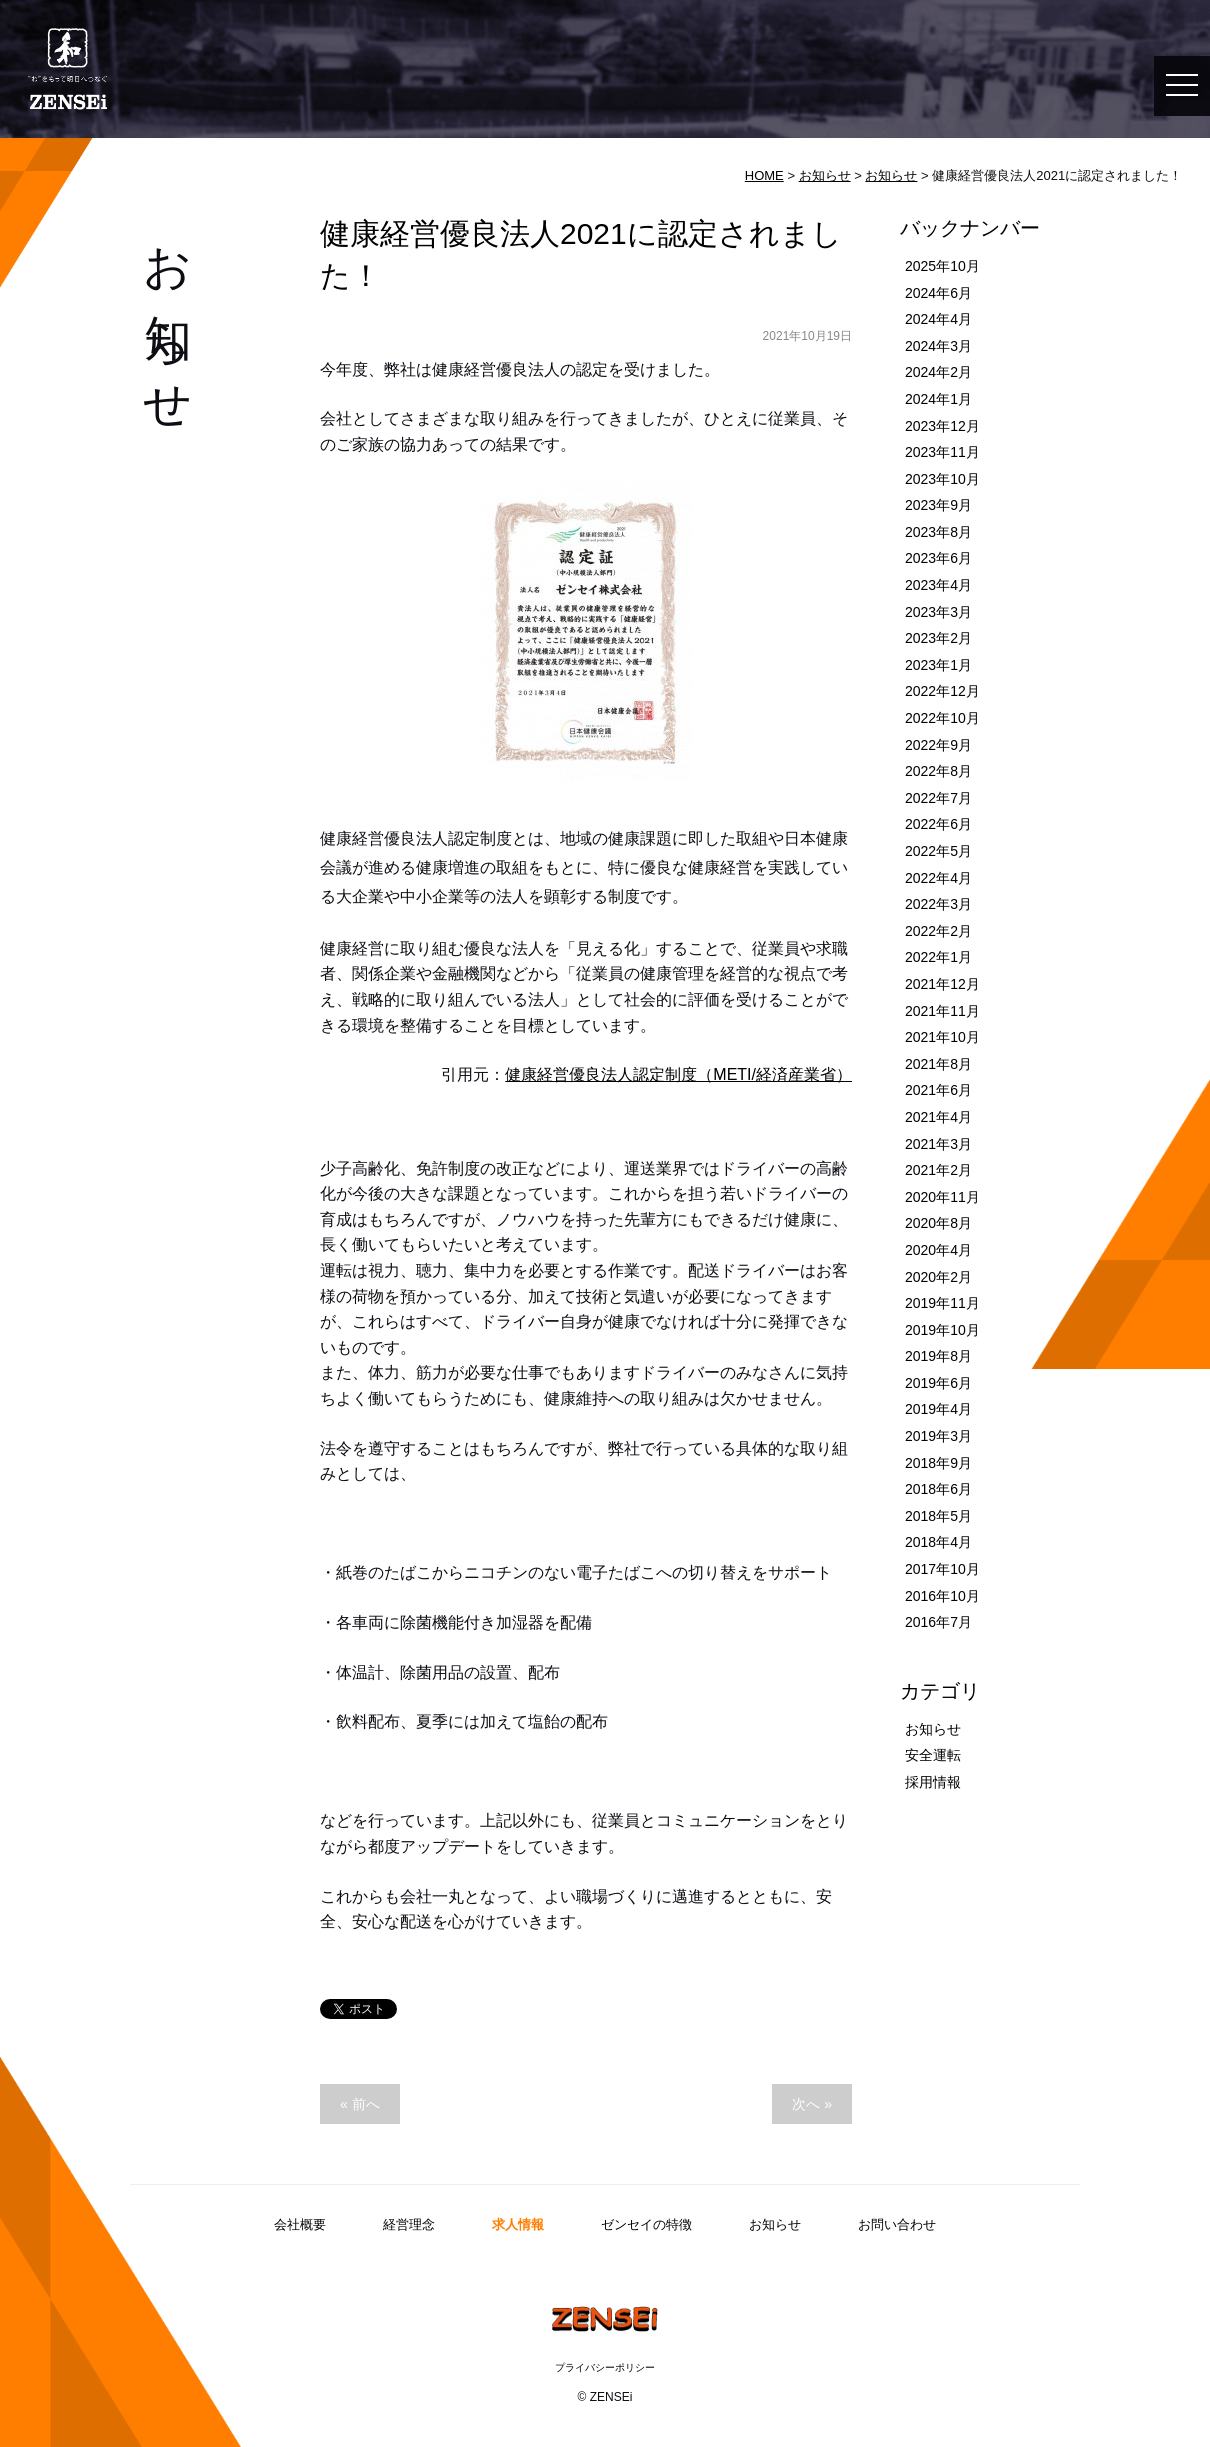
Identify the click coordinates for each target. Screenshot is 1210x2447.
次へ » (812, 2104)
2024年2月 (938, 372)
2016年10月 (942, 1596)
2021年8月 (938, 1064)
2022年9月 (938, 745)
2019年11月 (942, 1303)
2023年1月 (938, 665)
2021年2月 (938, 1170)
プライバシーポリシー (605, 2367)
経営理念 (409, 2224)
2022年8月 (938, 771)
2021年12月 (942, 984)
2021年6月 (938, 1090)
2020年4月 (938, 1250)
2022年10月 (942, 718)
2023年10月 (942, 479)
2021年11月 (942, 1011)
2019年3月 (938, 1436)
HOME (764, 175)
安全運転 (933, 1755)
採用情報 (933, 1782)
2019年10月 (942, 1330)
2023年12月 (942, 426)
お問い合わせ (897, 2224)
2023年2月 (938, 638)
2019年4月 (938, 1409)
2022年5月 (938, 851)
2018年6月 (938, 1489)
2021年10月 (942, 1037)
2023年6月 (938, 558)
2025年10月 (942, 266)
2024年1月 (938, 399)
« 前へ (360, 2104)
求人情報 (518, 2224)
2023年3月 (938, 612)
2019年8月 (938, 1356)
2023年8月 (938, 532)
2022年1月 (938, 957)
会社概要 (300, 2224)
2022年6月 (938, 824)
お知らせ (825, 175)
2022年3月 (938, 904)
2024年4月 (938, 319)
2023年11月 (942, 452)
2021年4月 (938, 1117)
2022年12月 (942, 691)
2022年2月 (938, 931)
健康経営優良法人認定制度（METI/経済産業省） (678, 1074)
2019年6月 (938, 1383)
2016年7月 (938, 1622)
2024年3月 (938, 346)
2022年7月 (938, 798)
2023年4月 (938, 585)
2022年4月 (938, 878)
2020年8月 (938, 1223)
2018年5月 (938, 1516)
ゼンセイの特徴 (646, 2224)
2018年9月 (938, 1463)
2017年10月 (942, 1569)
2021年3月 (938, 1144)
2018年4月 (938, 1542)
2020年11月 (942, 1197)
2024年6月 (938, 293)
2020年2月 (938, 1277)
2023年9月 (938, 505)
